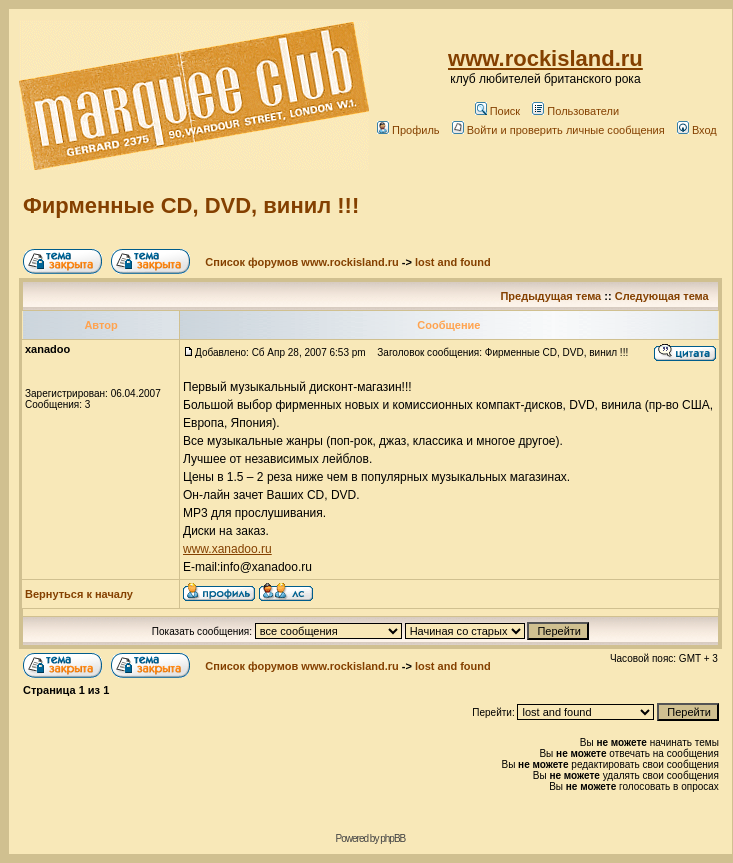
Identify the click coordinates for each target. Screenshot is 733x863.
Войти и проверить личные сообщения (558, 130)
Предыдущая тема (550, 296)
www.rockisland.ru (545, 58)
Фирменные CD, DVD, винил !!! (191, 205)
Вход (697, 130)
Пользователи (575, 111)
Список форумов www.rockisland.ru (301, 262)
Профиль (408, 130)
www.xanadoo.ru (227, 549)
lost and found (453, 262)
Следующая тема (662, 296)
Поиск (497, 111)
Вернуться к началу (79, 594)
